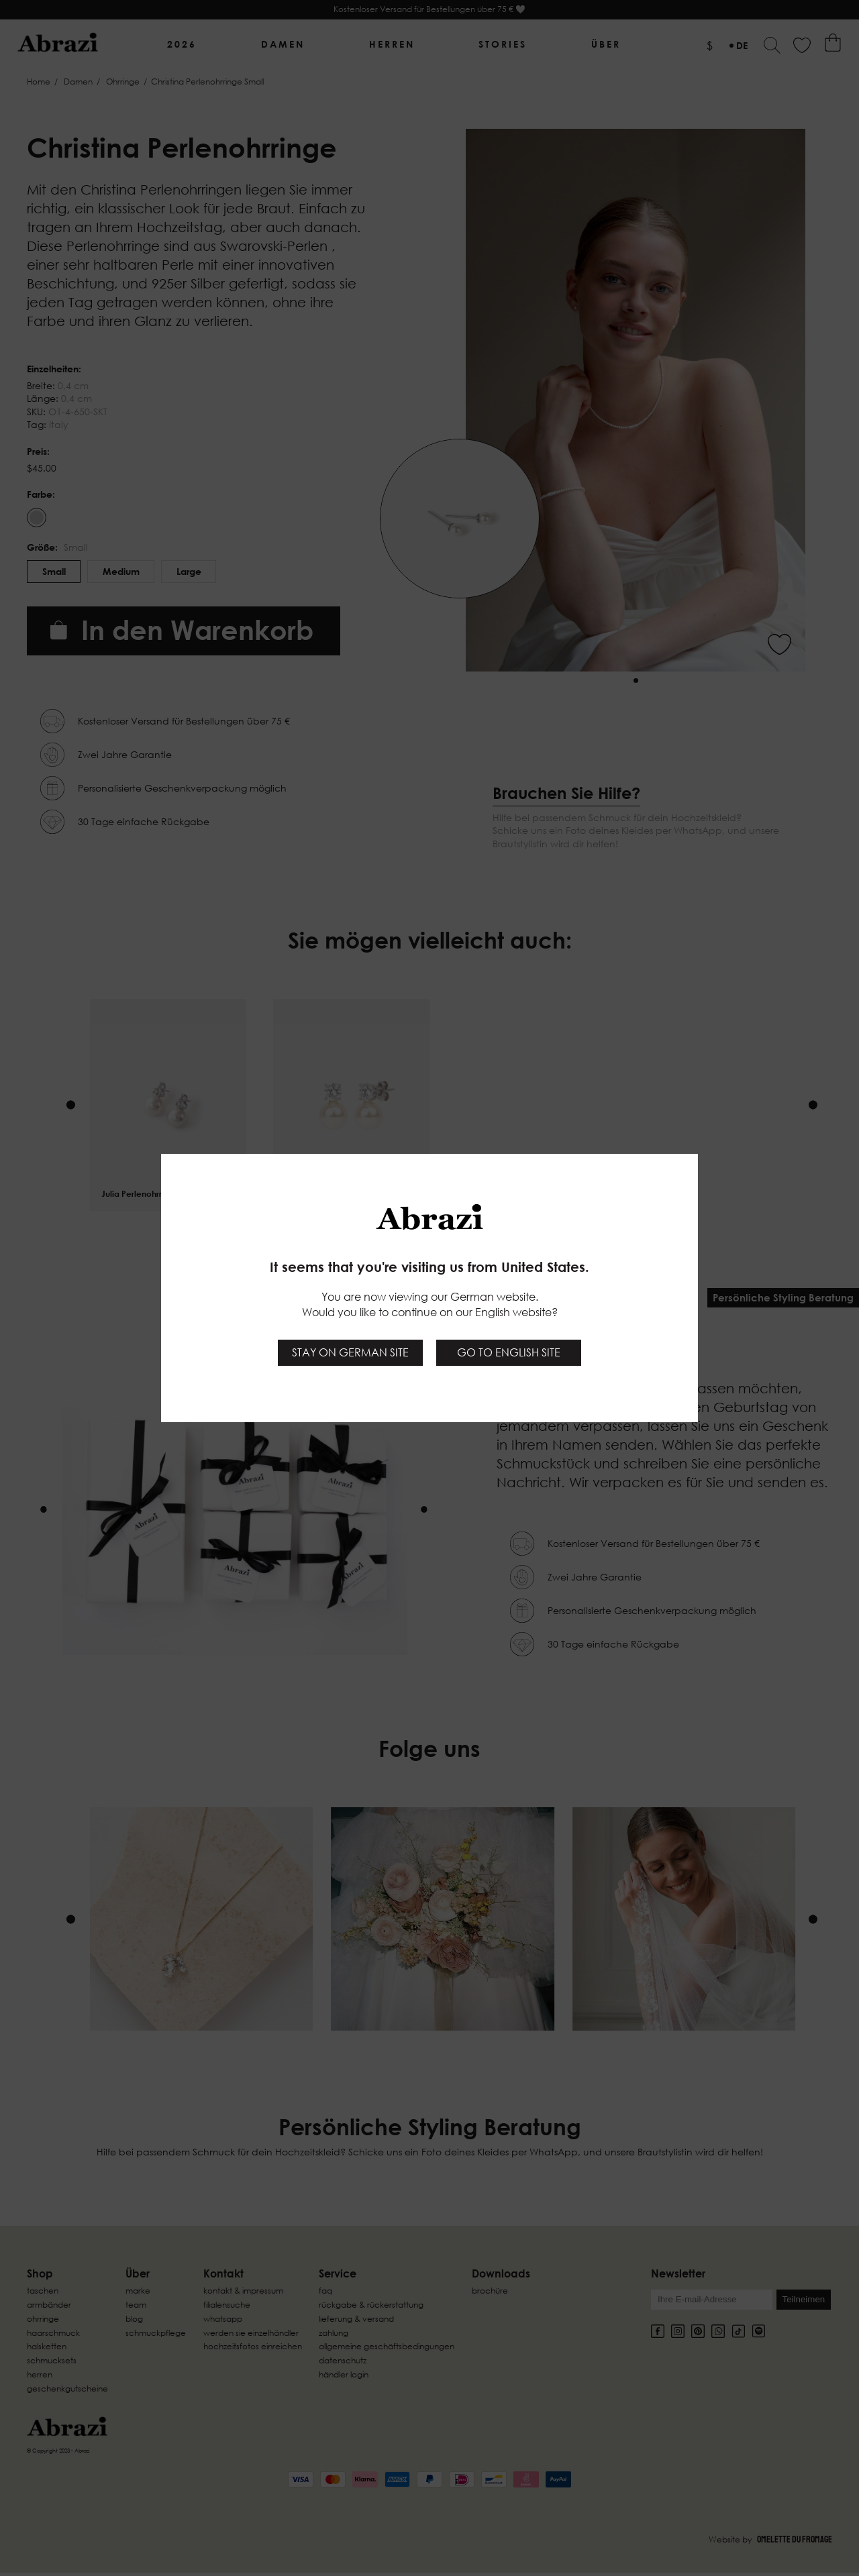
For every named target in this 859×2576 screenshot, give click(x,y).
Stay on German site (350, 1352)
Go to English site (508, 1352)
